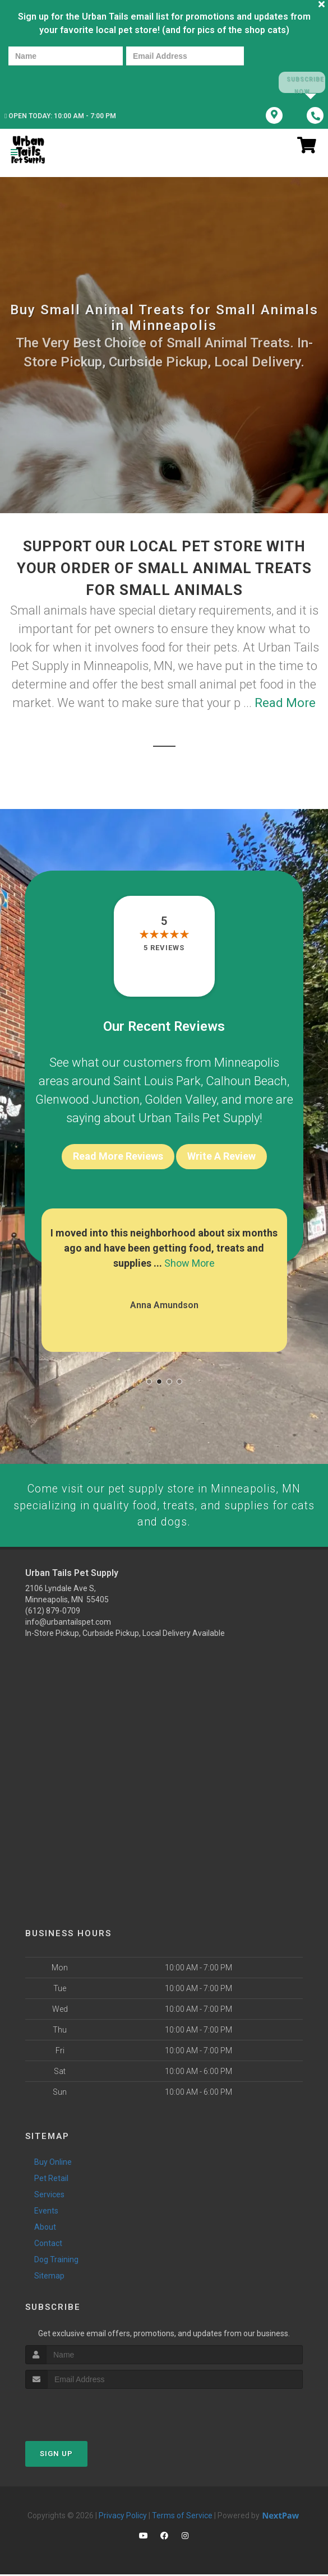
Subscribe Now (301, 83)
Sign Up (56, 2455)
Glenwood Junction (87, 1099)
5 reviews (164, 947)
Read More (285, 702)
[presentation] (47, 82)
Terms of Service (182, 2517)
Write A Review (221, 1155)
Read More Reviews (118, 1155)
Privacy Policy (123, 2517)
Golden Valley (180, 1099)
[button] (149, 1381)
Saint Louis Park (157, 1080)
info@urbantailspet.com (68, 1624)
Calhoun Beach (246, 1080)
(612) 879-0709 (52, 1612)
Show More (189, 1262)
